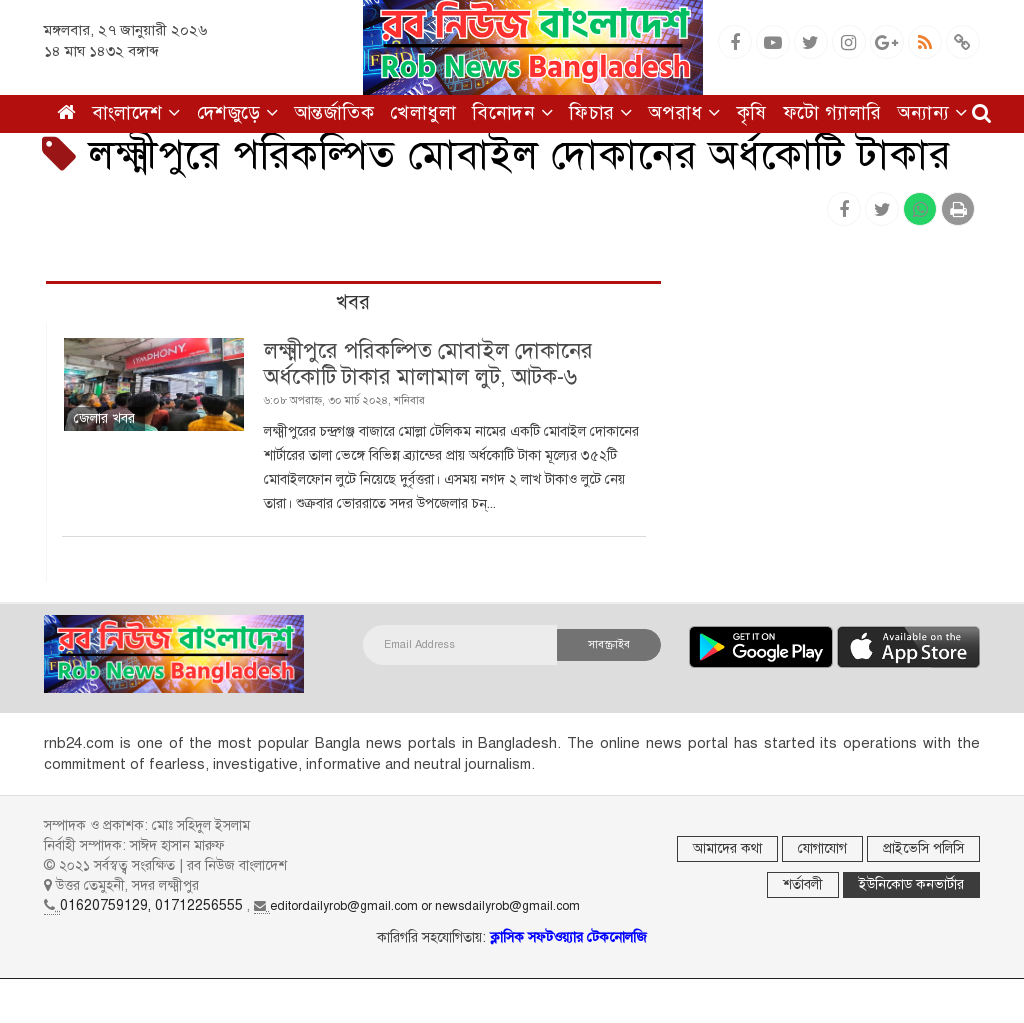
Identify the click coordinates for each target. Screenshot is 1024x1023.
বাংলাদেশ (136, 112)
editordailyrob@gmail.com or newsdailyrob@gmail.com (425, 906)
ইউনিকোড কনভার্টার (911, 884)
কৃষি (752, 112)
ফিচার (601, 112)
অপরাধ (685, 112)
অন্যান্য (933, 112)
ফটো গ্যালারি (832, 112)
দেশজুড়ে (238, 112)
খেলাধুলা (423, 112)
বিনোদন (512, 112)
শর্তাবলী (803, 884)
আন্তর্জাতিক (335, 112)
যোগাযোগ (822, 848)
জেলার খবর (104, 418)
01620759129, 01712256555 (151, 905)
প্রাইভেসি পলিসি (923, 848)
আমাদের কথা (727, 848)
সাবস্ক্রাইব (609, 644)
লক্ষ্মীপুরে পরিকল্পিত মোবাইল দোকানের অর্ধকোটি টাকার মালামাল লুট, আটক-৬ (428, 363)
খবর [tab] (353, 302)
